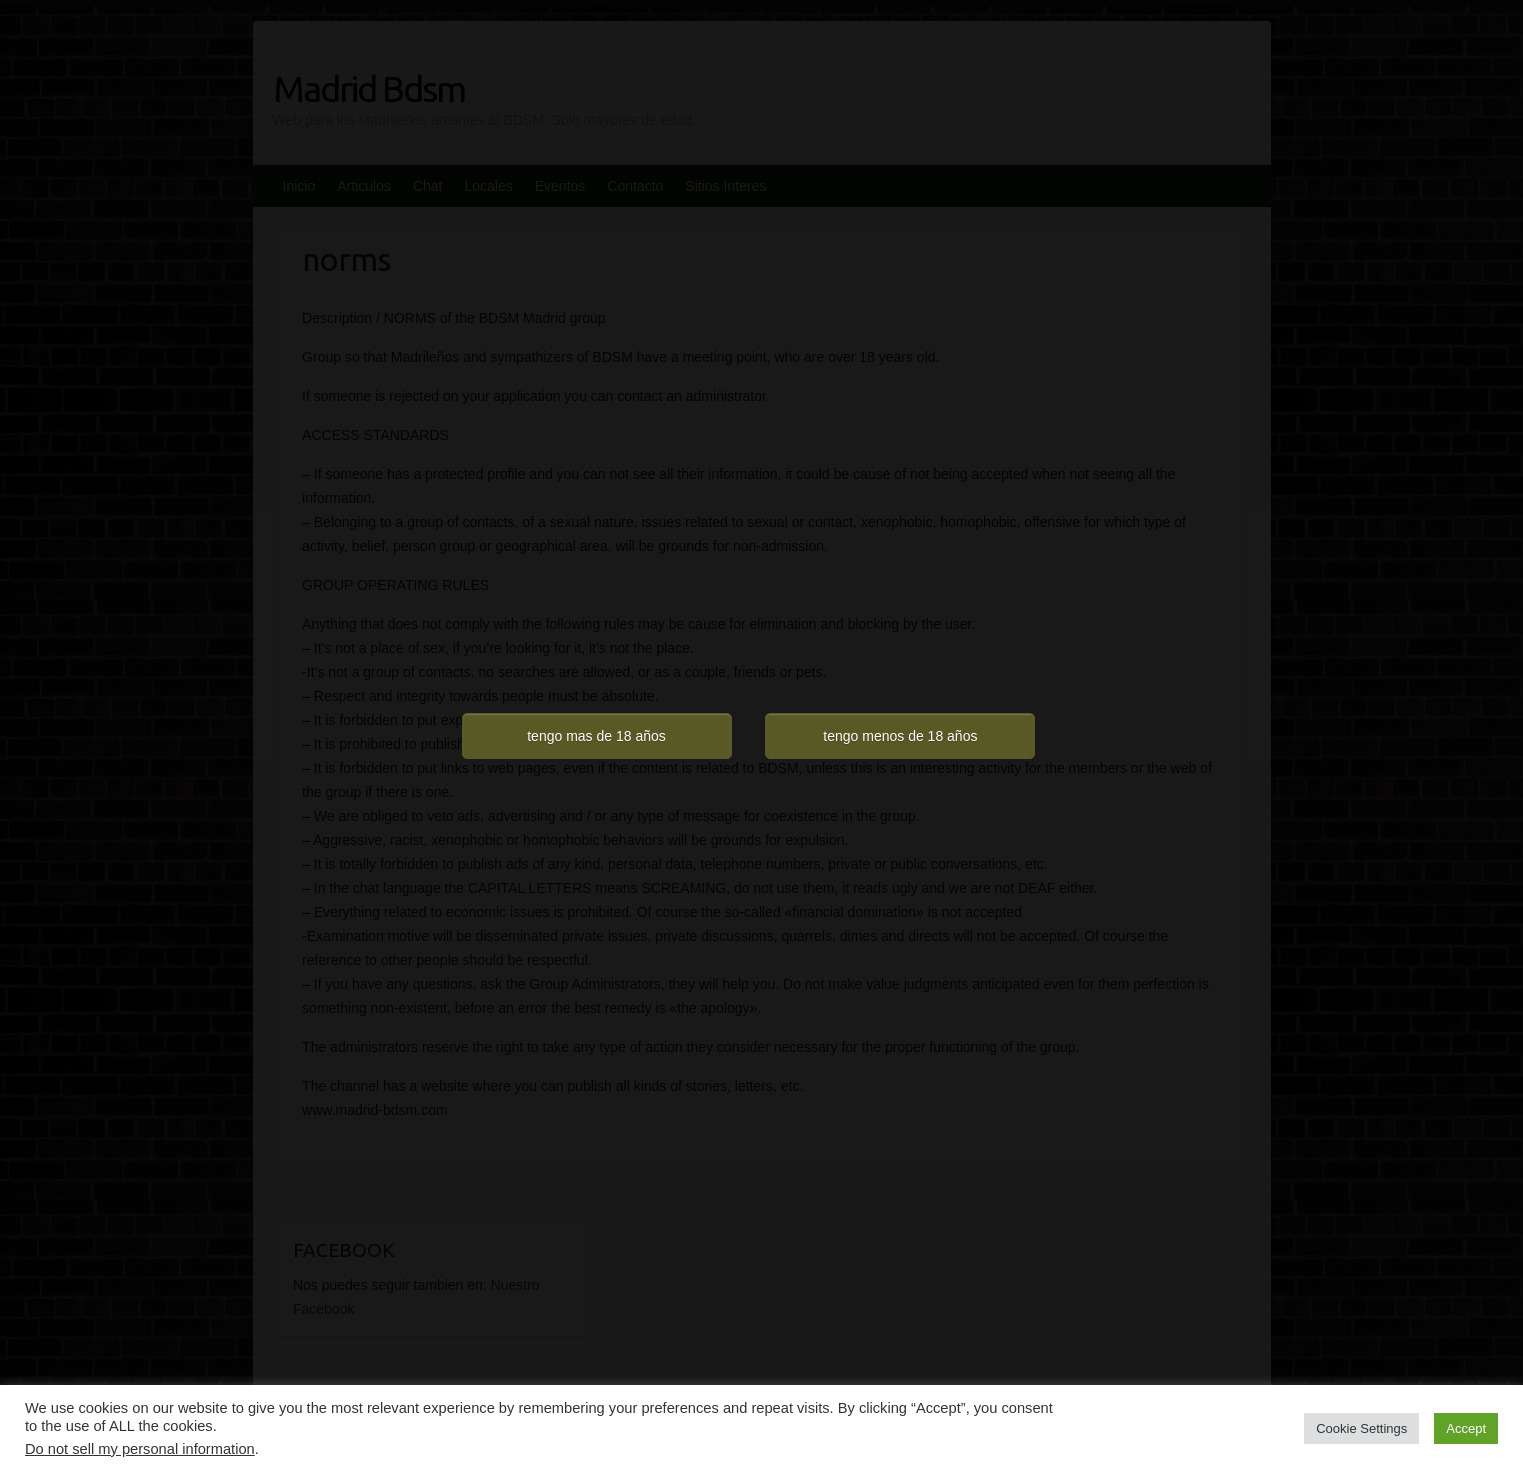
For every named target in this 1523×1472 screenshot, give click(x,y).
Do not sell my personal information (140, 1449)
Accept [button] (1466, 1428)
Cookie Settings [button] (1361, 1428)
